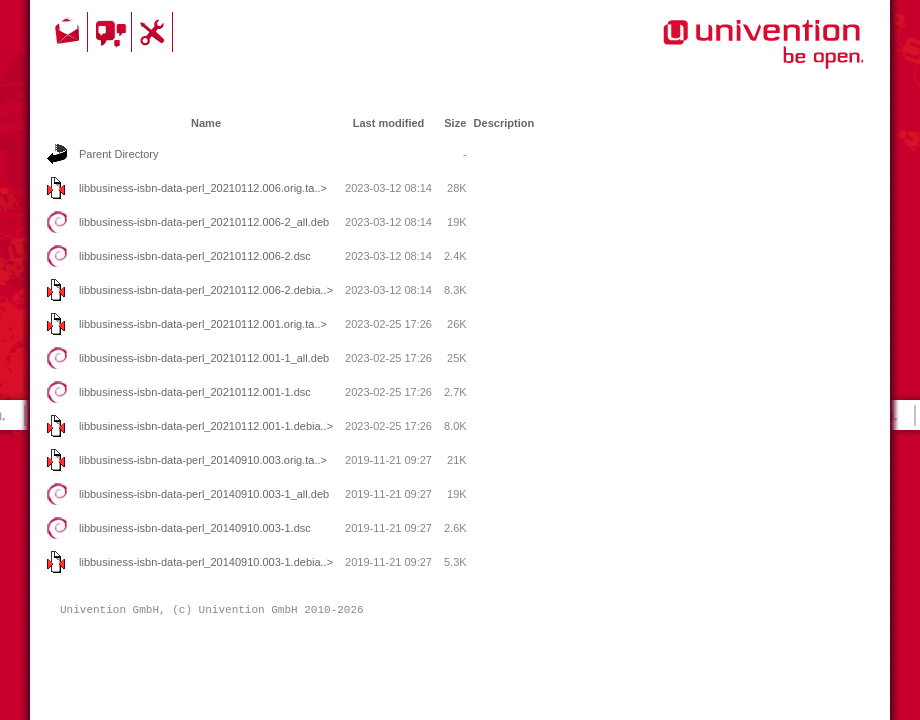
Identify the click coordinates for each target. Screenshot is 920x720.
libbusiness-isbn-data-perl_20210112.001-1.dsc (195, 392)
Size (455, 123)
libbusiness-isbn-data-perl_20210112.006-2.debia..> (206, 290)
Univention (723, 55)
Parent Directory (118, 154)
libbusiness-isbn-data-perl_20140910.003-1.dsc (195, 528)
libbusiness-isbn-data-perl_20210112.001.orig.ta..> (203, 324)
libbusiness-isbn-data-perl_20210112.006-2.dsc (195, 256)
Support (155, 32)
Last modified (389, 123)
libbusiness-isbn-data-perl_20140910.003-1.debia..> (206, 562)
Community (112, 32)
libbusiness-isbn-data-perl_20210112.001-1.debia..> (206, 426)
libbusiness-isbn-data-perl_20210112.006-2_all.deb (204, 222)
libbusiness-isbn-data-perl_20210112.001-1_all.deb (204, 358)
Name (206, 123)
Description (504, 123)
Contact (69, 32)
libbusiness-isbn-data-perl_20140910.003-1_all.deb (204, 494)
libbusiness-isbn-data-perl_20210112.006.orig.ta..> (203, 188)
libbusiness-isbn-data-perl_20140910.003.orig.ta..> (203, 460)
